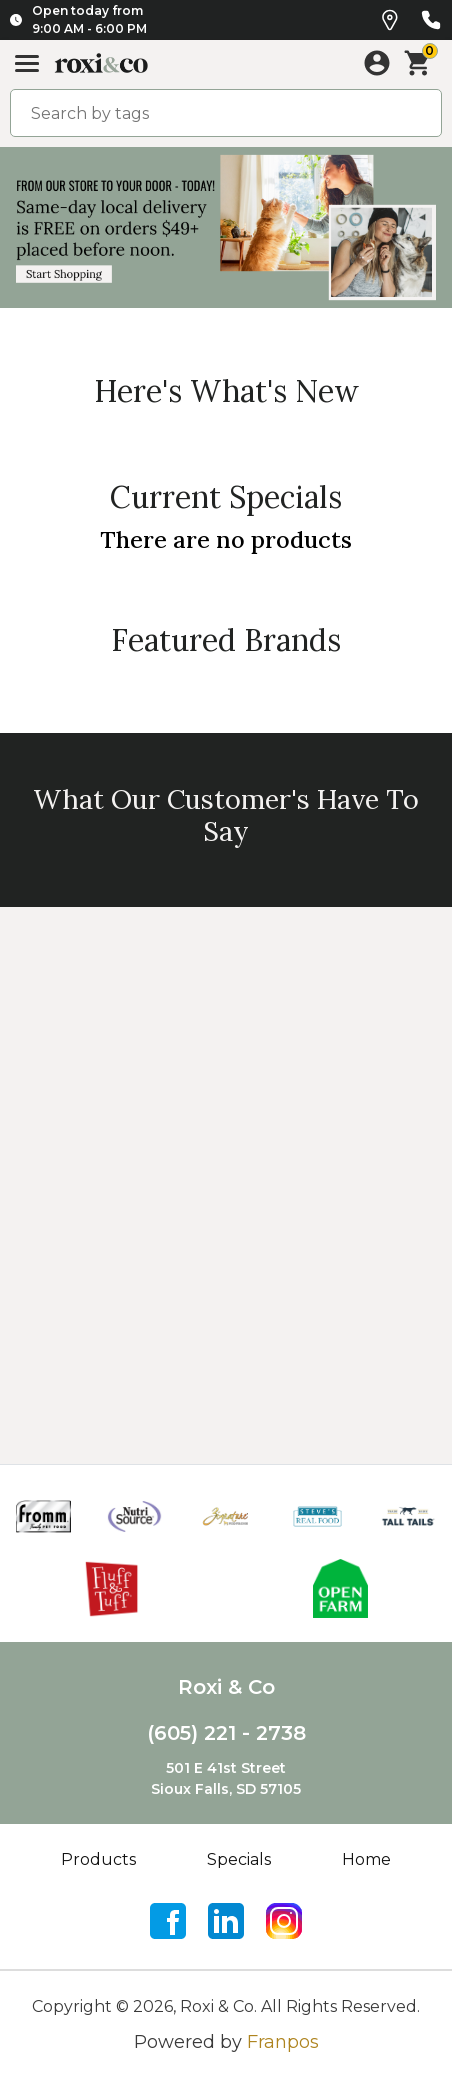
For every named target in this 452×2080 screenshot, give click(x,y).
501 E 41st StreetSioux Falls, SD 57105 (226, 1778)
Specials (239, 1859)
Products (98, 1859)
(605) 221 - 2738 (226, 1733)
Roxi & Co (226, 1687)
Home (366, 1859)
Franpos (283, 2042)
